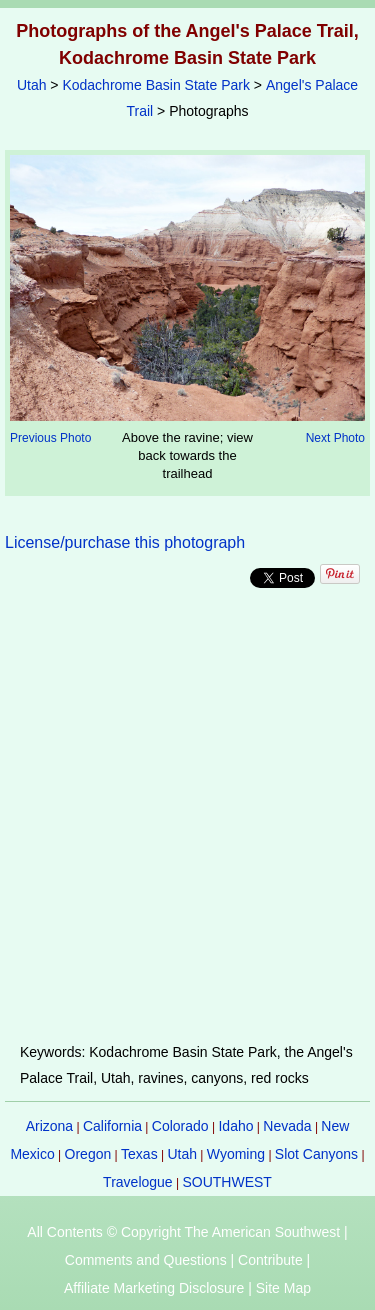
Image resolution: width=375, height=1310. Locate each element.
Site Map (283, 1288)
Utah (32, 85)
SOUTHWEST (226, 1182)
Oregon (88, 1154)
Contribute (270, 1260)
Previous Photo (50, 438)
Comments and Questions (146, 1260)
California (112, 1126)
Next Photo (335, 438)
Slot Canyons (316, 1154)
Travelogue (138, 1182)
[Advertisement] (187, 815)
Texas (139, 1154)
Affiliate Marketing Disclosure (154, 1288)
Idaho (235, 1126)
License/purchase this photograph (125, 542)
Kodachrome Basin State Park (156, 85)
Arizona (49, 1126)
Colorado (180, 1126)
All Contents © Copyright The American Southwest (183, 1232)
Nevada (287, 1126)
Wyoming (236, 1154)
